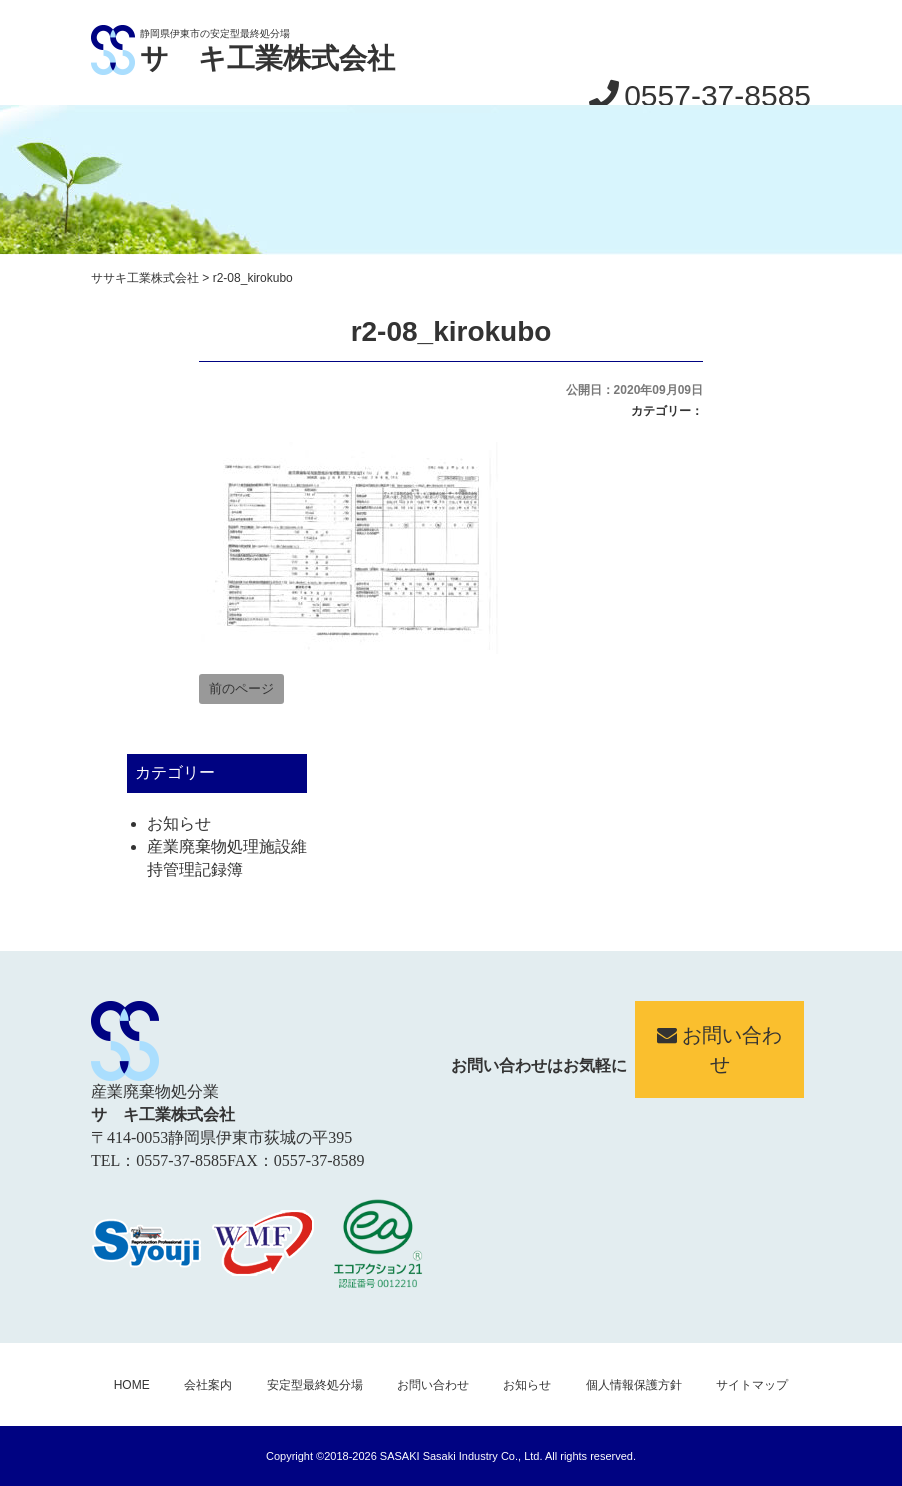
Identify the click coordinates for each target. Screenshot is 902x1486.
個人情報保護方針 (634, 1385)
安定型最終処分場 (315, 1385)
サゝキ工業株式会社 (267, 58)
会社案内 (208, 1385)
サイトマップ (752, 1385)
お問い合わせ (720, 1049)
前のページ (241, 688)
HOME (132, 1385)
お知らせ (179, 823)
